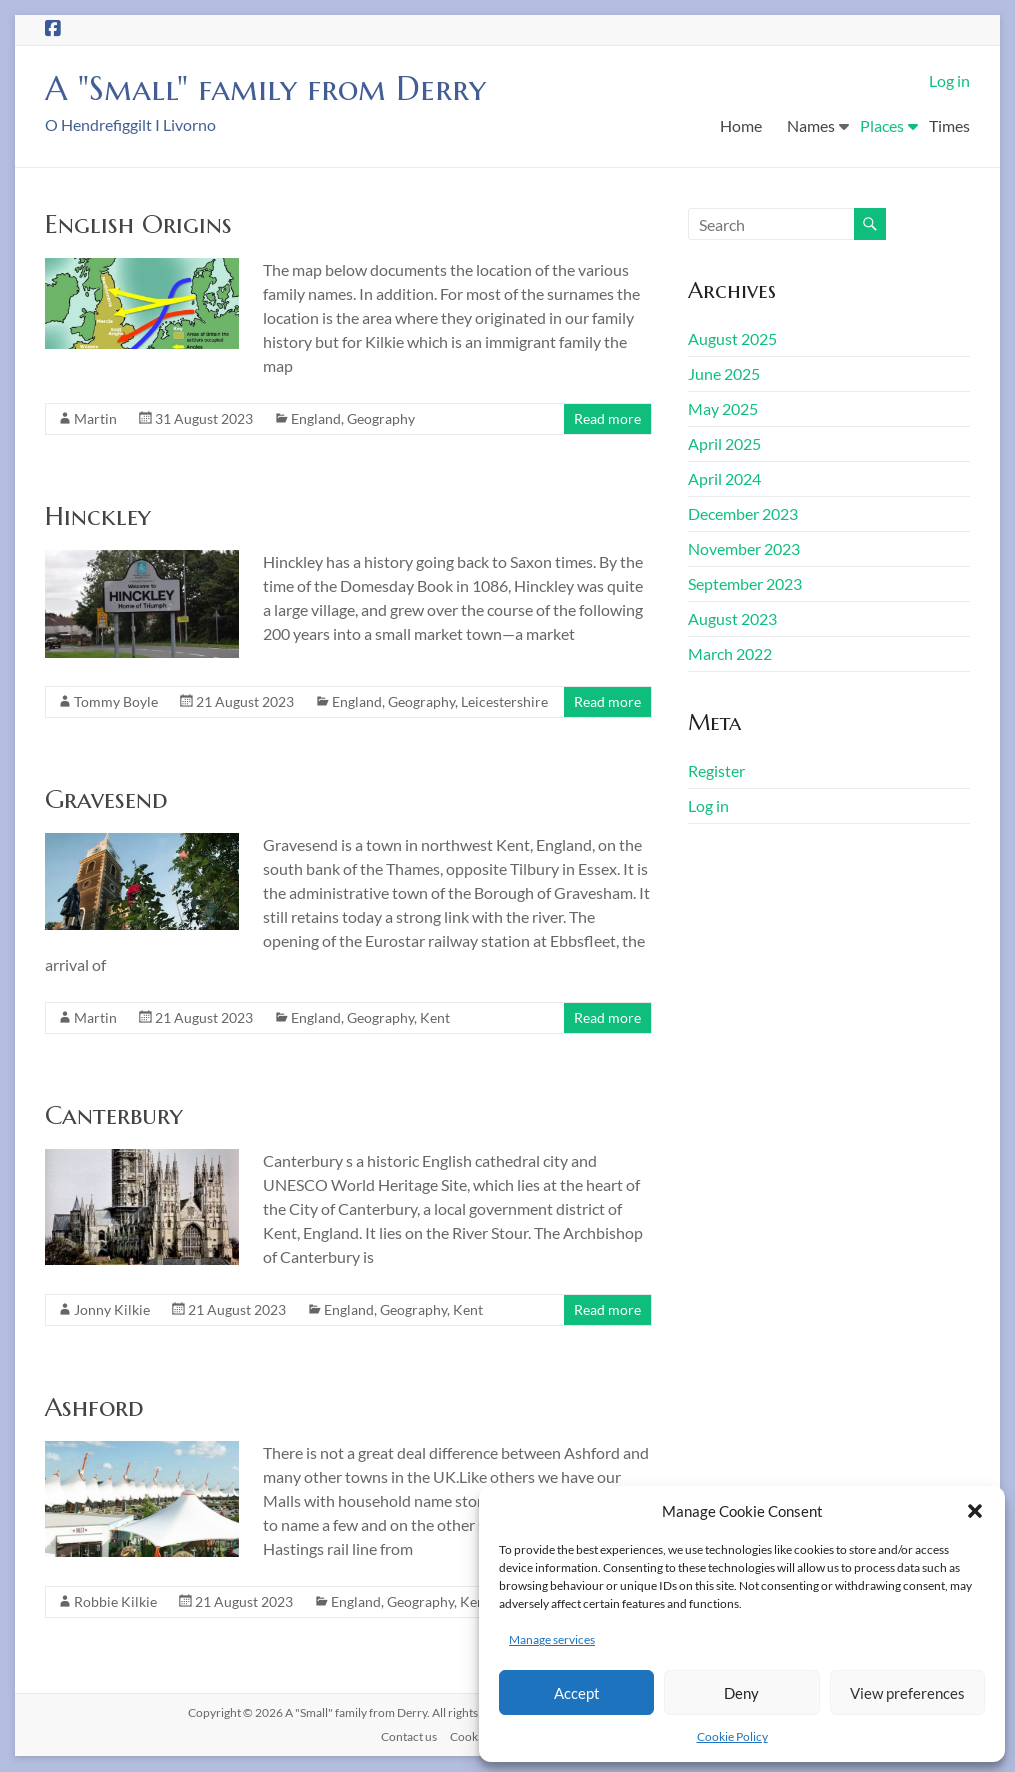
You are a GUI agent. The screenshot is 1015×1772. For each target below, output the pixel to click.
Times (949, 125)
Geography (381, 419)
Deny (741, 1693)
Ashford (94, 1408)
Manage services (552, 1639)
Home (741, 125)
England (316, 419)
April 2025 (724, 444)
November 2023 (744, 549)
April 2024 (724, 479)
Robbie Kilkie (115, 1602)
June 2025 (724, 374)
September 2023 (745, 584)
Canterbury (114, 1116)
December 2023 (743, 514)
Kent (435, 1018)
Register (716, 771)
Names (811, 125)
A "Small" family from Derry (281, 88)
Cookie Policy (732, 1736)
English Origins (138, 225)
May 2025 (723, 409)
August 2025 (732, 339)
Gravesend (106, 800)
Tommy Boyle (116, 702)
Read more (607, 419)
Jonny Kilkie (112, 1310)
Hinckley (98, 517)
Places (882, 125)
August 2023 (732, 619)
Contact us (409, 1737)
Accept (577, 1693)
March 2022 (730, 654)
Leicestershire (504, 702)
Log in (949, 80)
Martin (95, 419)
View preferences (907, 1693)
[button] (975, 1511)
